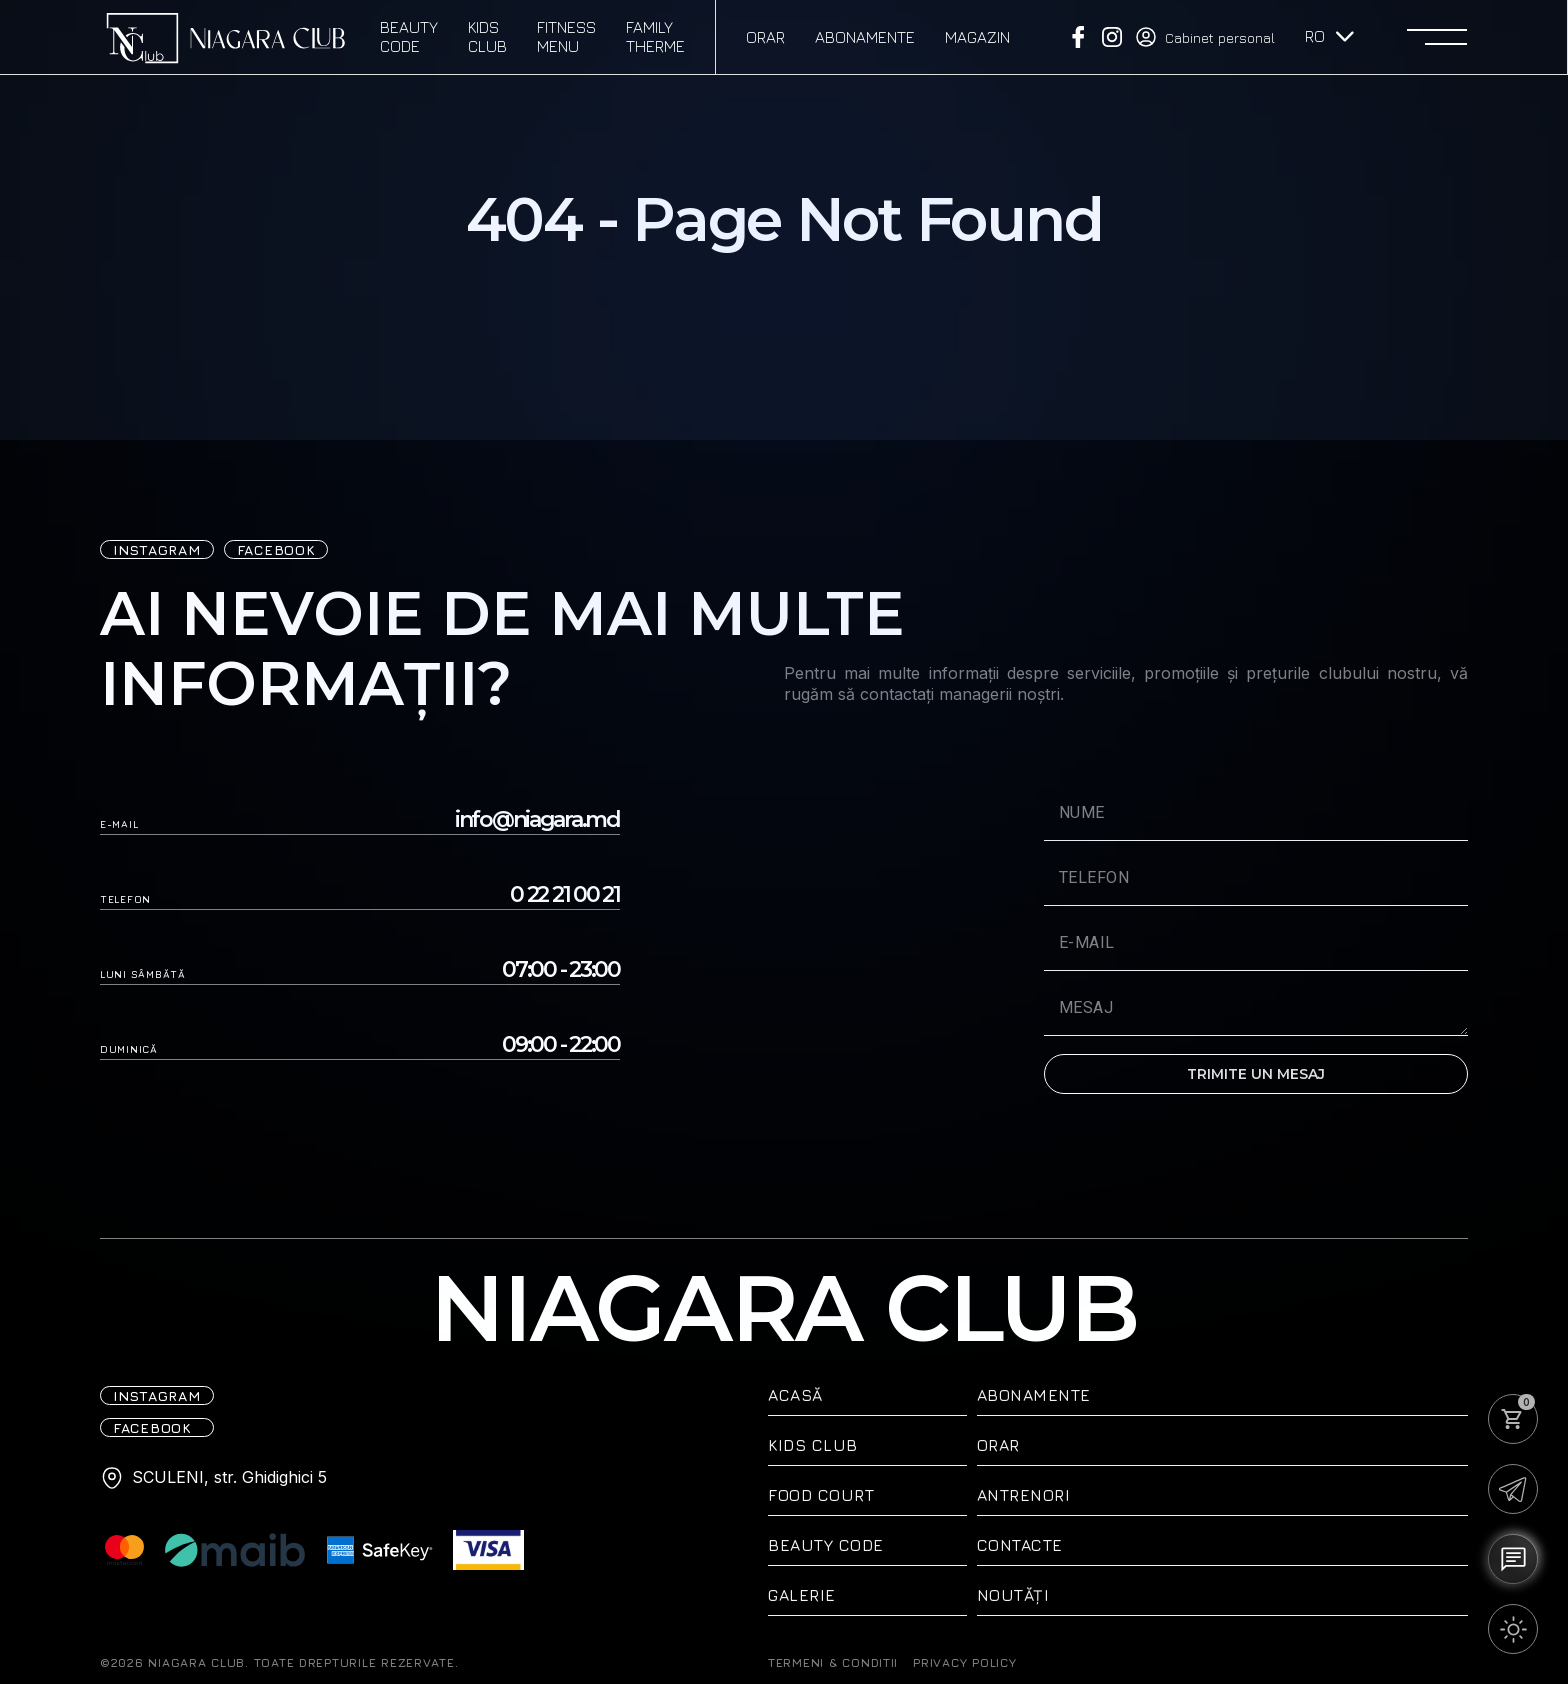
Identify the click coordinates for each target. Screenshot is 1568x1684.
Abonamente (865, 37)
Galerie (802, 1595)
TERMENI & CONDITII (833, 1663)
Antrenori (1024, 1495)
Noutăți (1013, 1595)
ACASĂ (795, 1395)
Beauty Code (409, 36)
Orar (765, 37)
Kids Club (487, 36)
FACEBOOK (276, 549)
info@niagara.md (537, 820)
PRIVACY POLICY (964, 1663)
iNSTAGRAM (157, 549)
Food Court (821, 1495)
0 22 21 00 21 (565, 895)
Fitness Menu (566, 36)
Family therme (655, 36)
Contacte (1020, 1545)
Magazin (977, 37)
